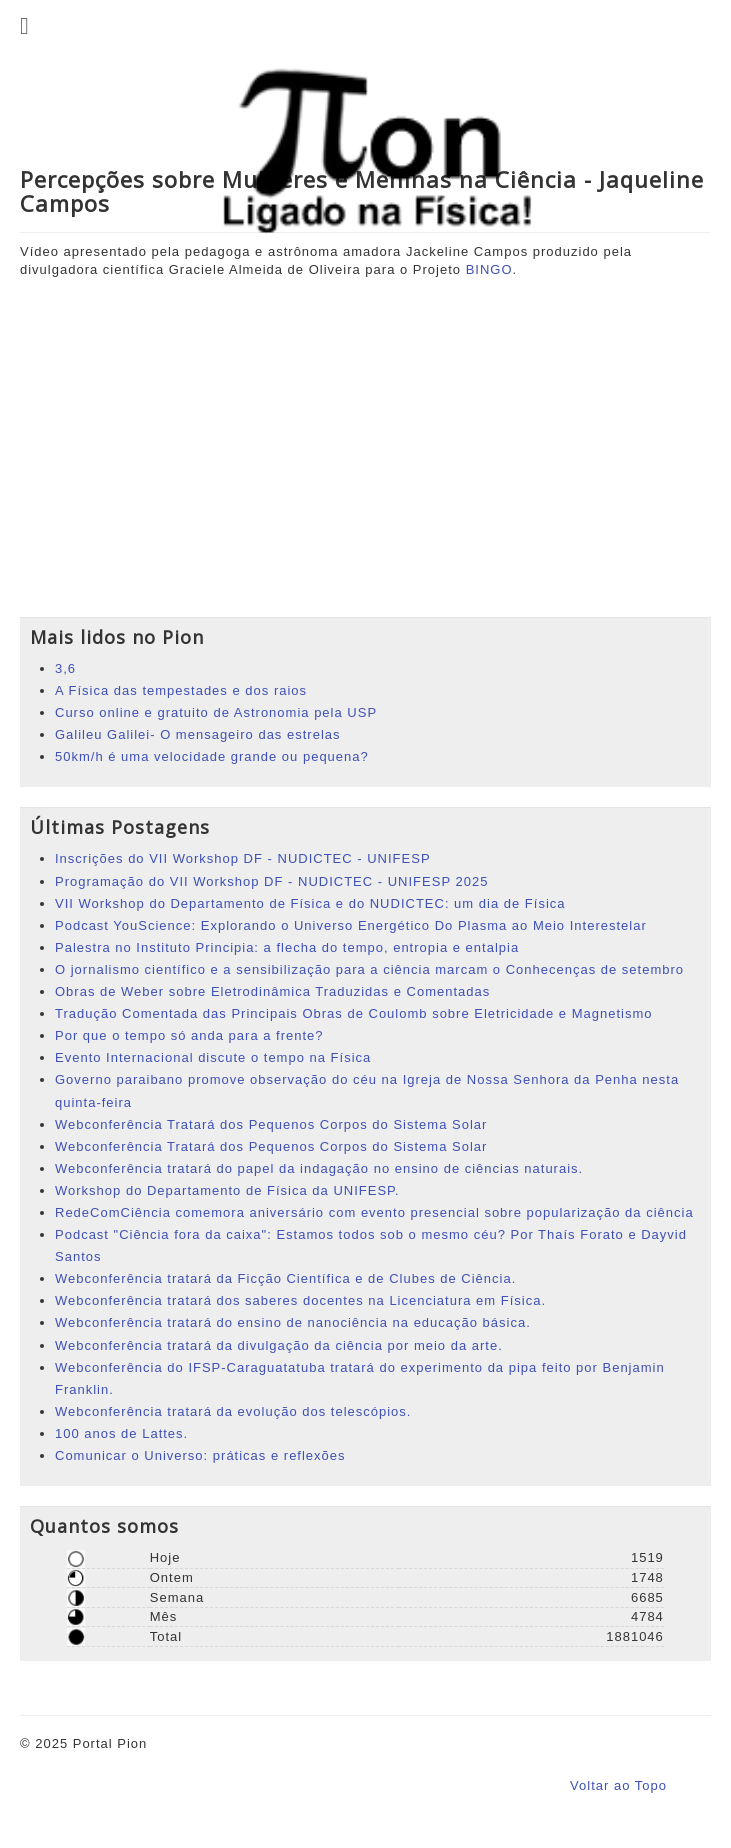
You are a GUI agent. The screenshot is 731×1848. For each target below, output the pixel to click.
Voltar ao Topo (618, 1785)
